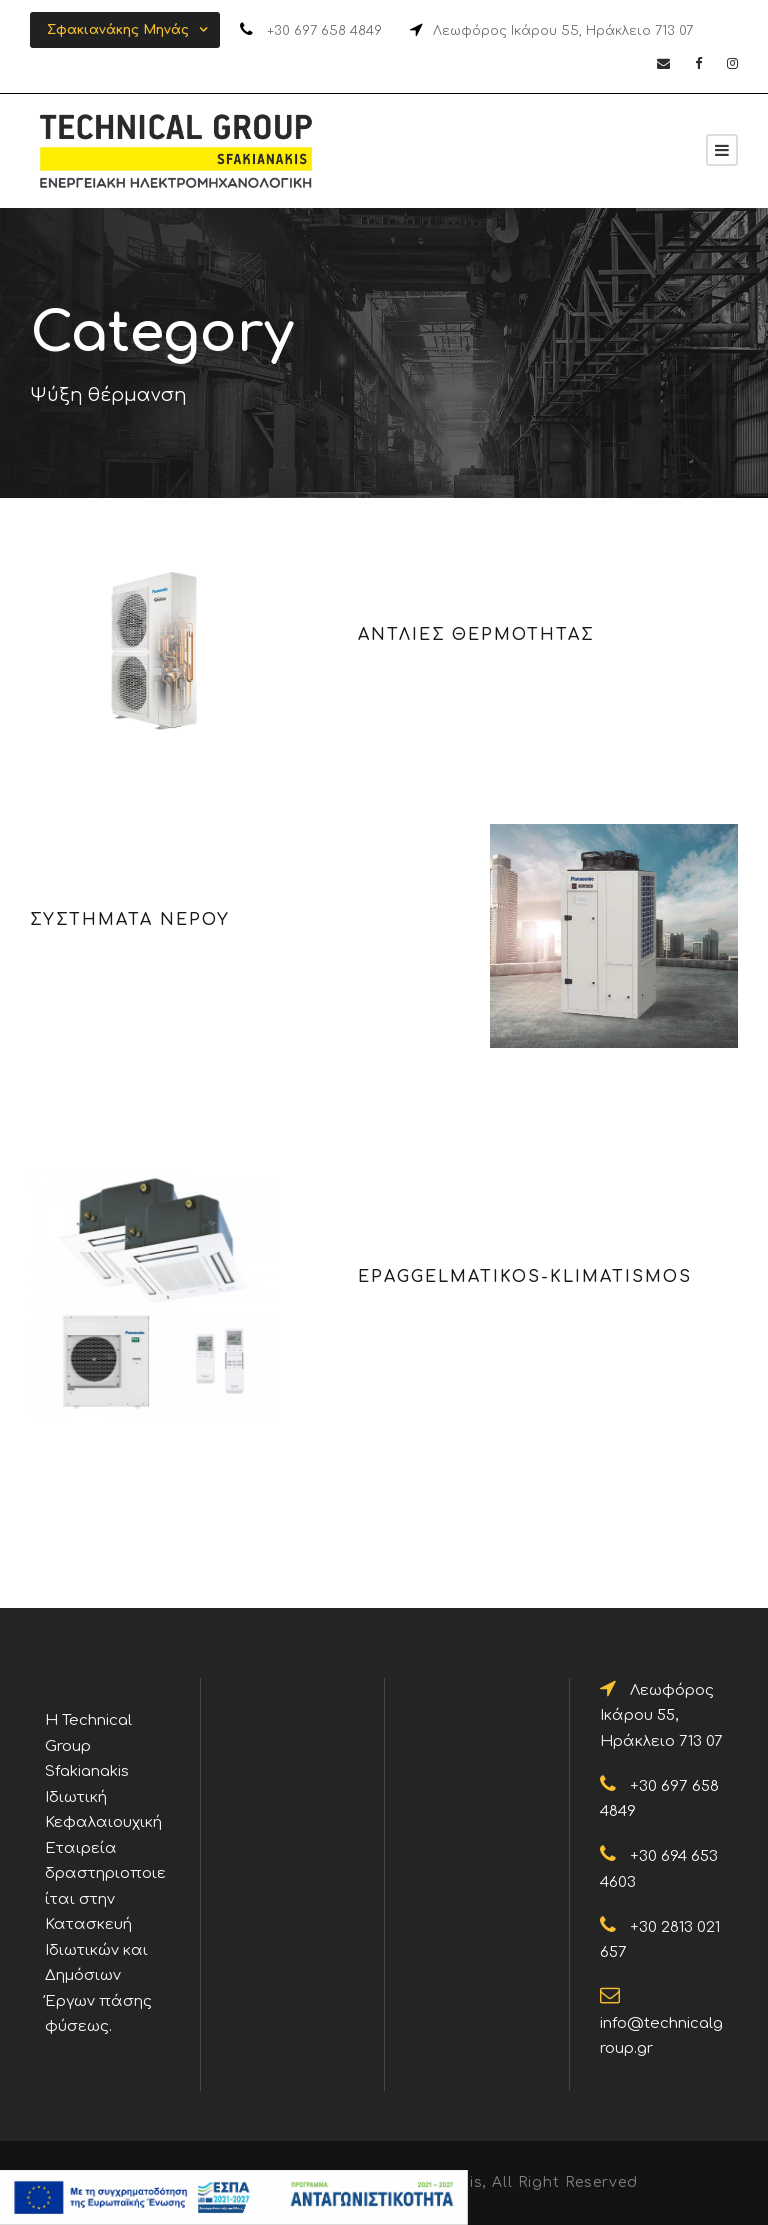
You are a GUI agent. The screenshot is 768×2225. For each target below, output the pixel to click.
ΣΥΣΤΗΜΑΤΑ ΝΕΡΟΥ (130, 920)
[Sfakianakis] (722, 150)
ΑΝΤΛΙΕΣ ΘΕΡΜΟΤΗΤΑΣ (476, 635)
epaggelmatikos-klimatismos (525, 1277)
